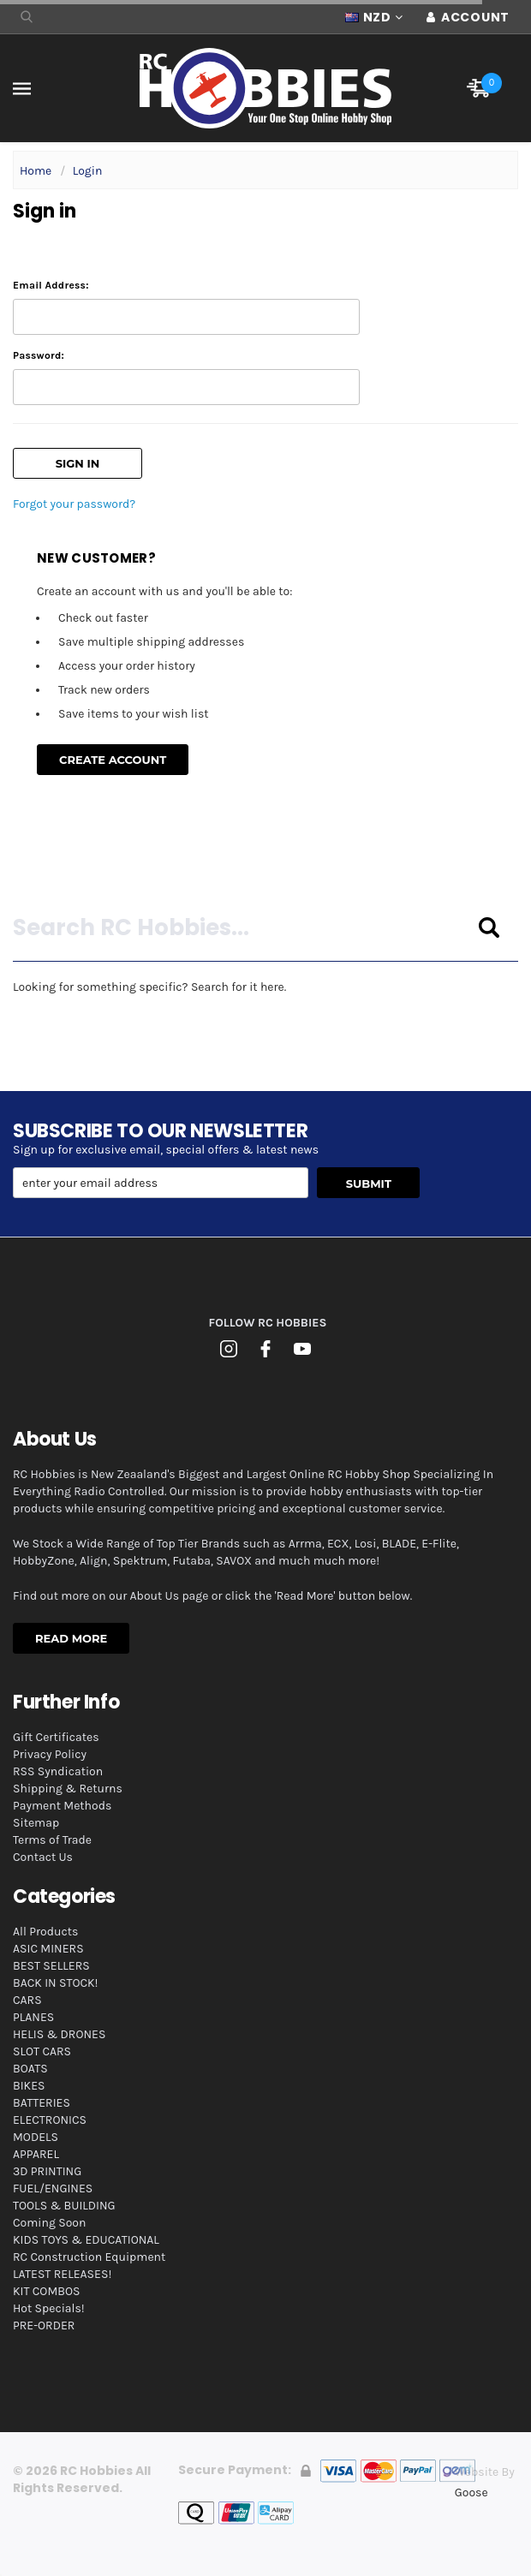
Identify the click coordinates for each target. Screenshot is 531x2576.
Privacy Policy (50, 1754)
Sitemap (36, 1823)
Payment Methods (62, 1805)
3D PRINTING (47, 2171)
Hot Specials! (49, 2308)
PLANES (33, 2017)
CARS (27, 2000)
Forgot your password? (74, 504)
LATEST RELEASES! (62, 2274)
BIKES (29, 2085)
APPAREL (36, 2154)
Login (88, 171)
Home (35, 171)
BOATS (30, 2068)
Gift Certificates (56, 1737)
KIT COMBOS (46, 2291)
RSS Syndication (58, 1771)
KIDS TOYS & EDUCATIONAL (86, 2240)
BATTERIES (41, 2103)
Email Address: (51, 285)
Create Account (112, 759)
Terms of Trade (52, 1840)
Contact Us (43, 1857)
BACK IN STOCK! (55, 1983)
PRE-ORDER (44, 2325)
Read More (71, 1638)
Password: (38, 355)
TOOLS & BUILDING (64, 2205)
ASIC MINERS (48, 1948)
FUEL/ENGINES (52, 2188)
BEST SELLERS (51, 1966)
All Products (45, 1931)
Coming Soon (49, 2222)
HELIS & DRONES (59, 2034)
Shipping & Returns (67, 1788)
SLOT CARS (42, 2051)
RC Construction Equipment (89, 2257)
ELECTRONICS (50, 2120)
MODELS (35, 2137)
